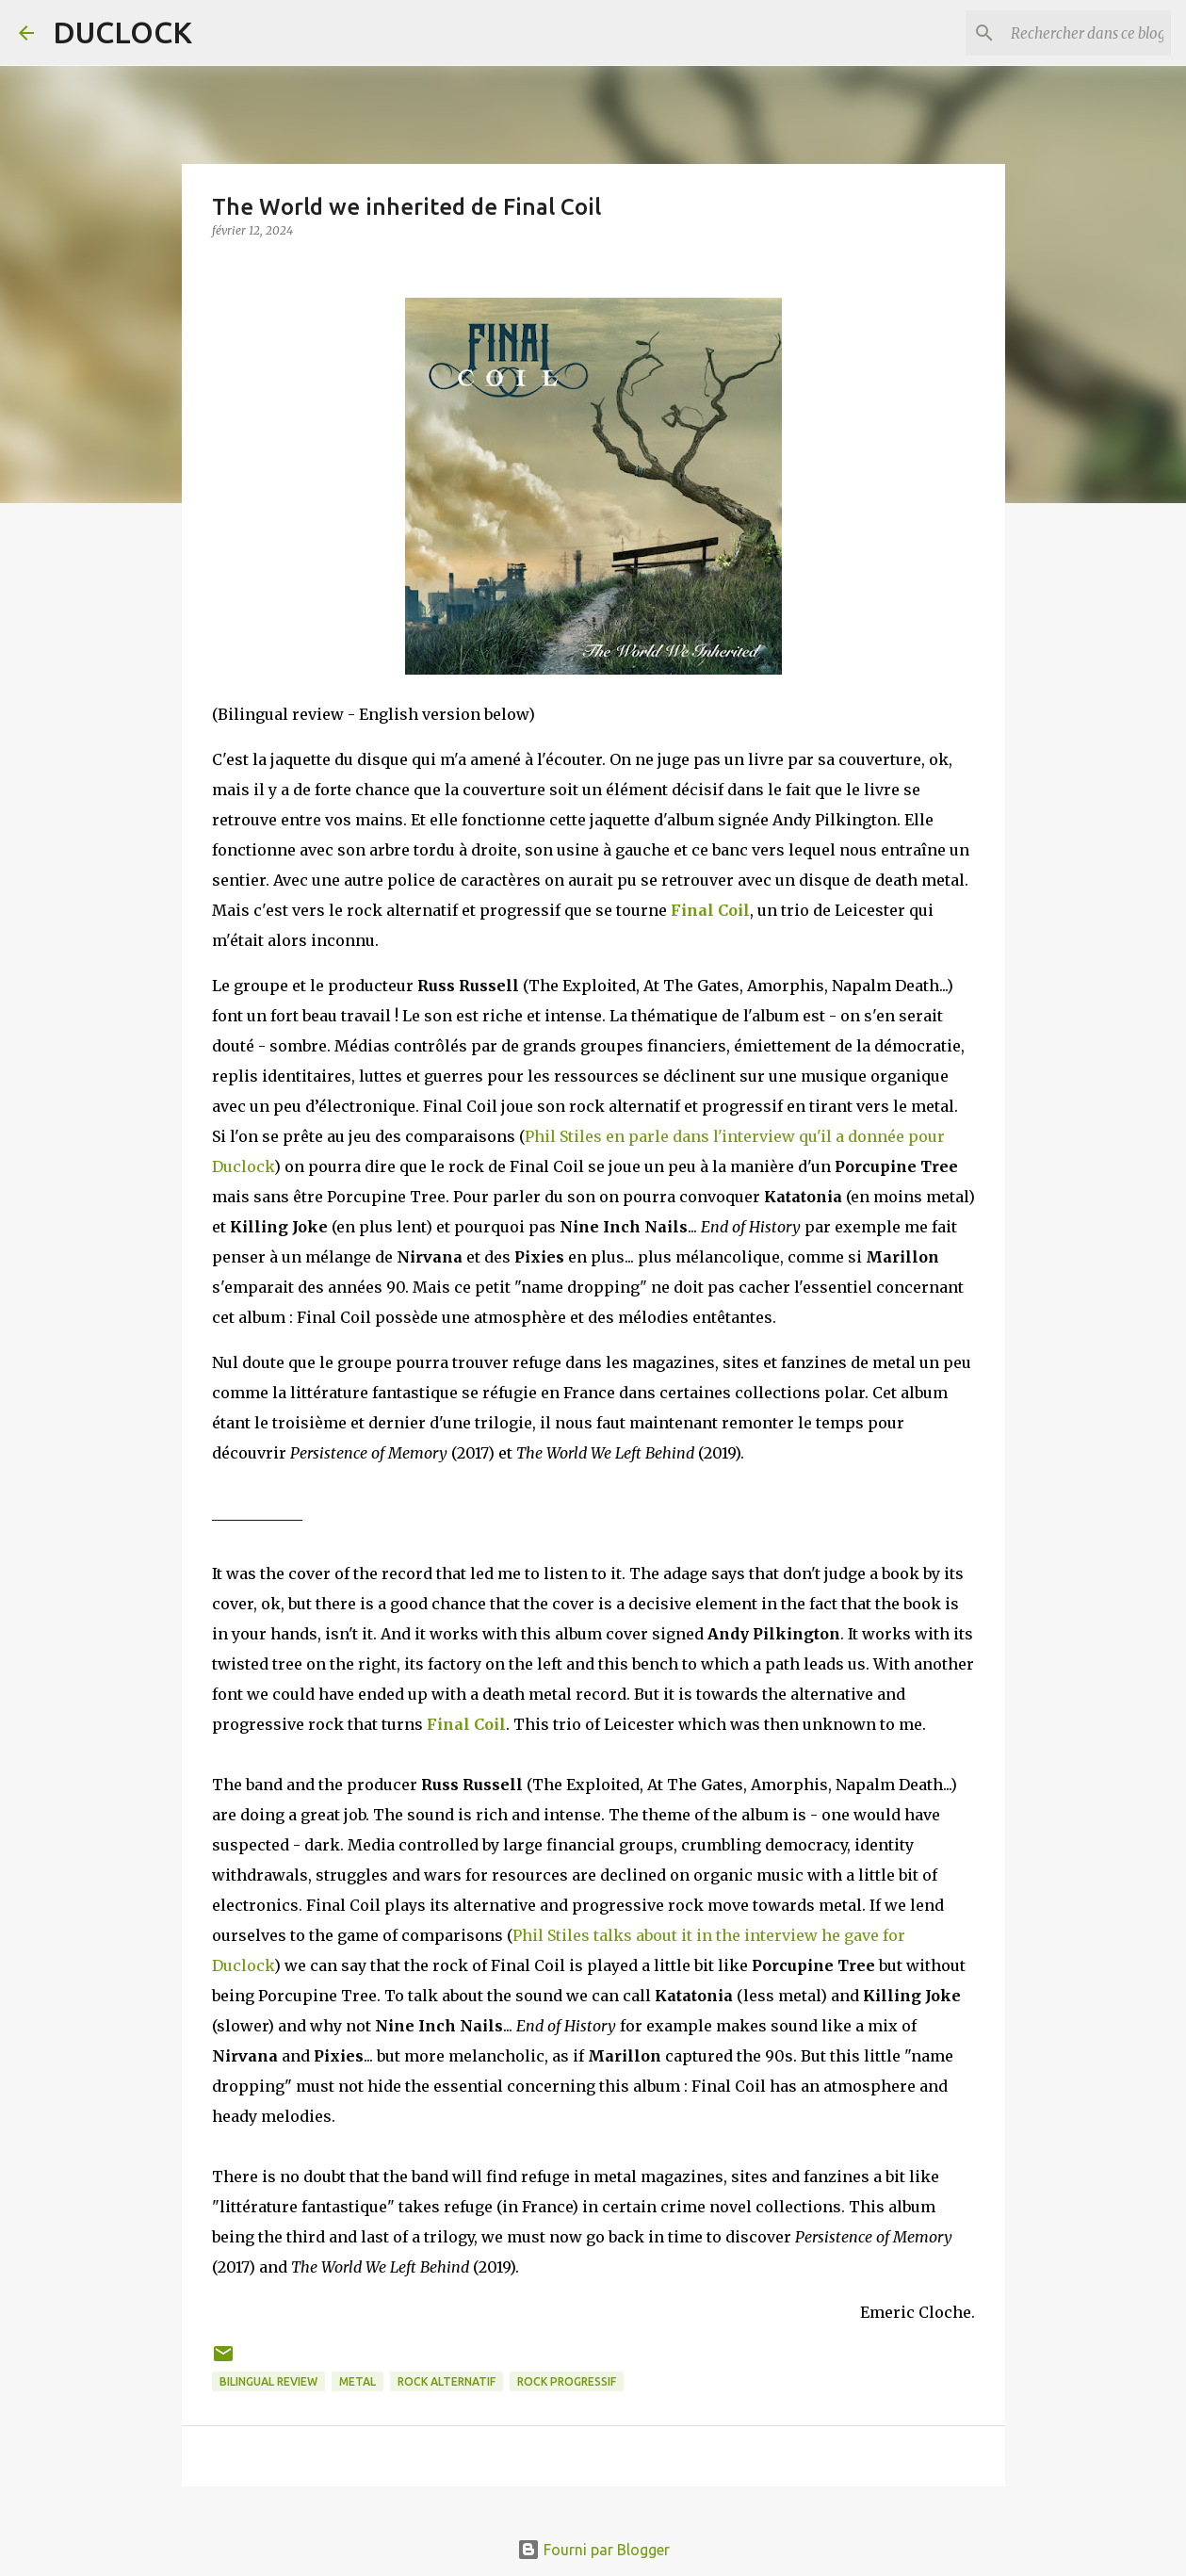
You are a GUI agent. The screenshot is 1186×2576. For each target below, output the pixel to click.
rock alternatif (447, 2381)
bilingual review (268, 2381)
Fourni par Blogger (593, 2549)
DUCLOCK (122, 32)
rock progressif (566, 2381)
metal (357, 2381)
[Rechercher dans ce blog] (1072, 33)
